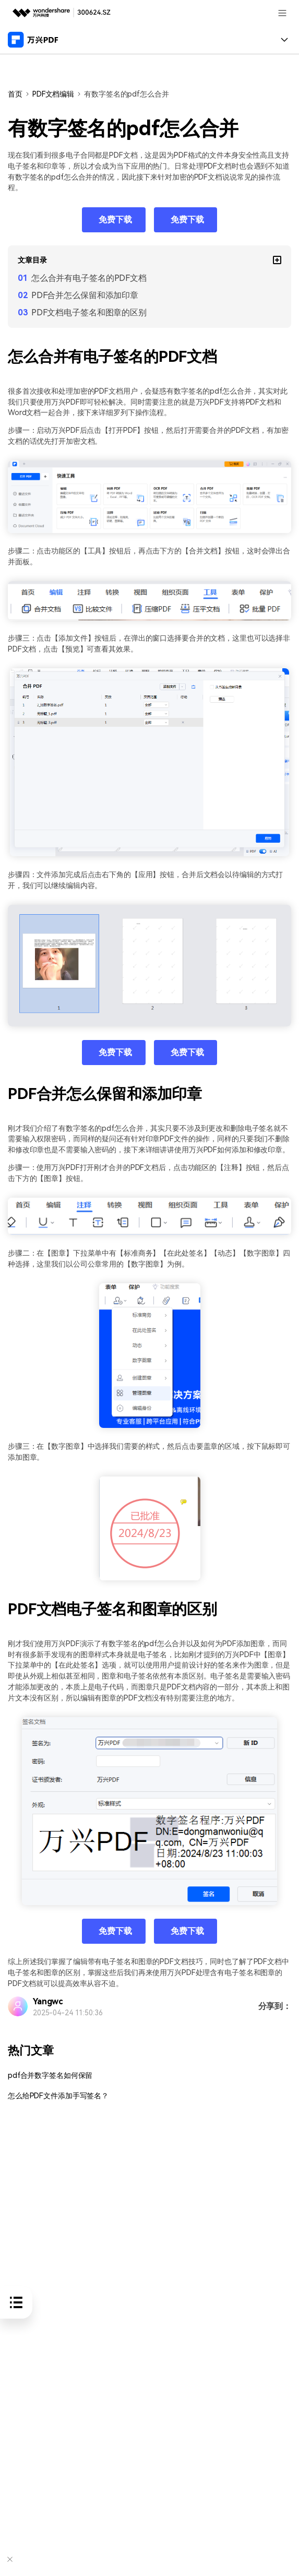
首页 (15, 94)
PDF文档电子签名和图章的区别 (89, 312)
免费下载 (115, 219)
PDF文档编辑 (53, 94)
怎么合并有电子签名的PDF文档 (89, 278)
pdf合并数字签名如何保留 (50, 2075)
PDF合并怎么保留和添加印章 (84, 295)
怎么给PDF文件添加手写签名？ (58, 2095)
